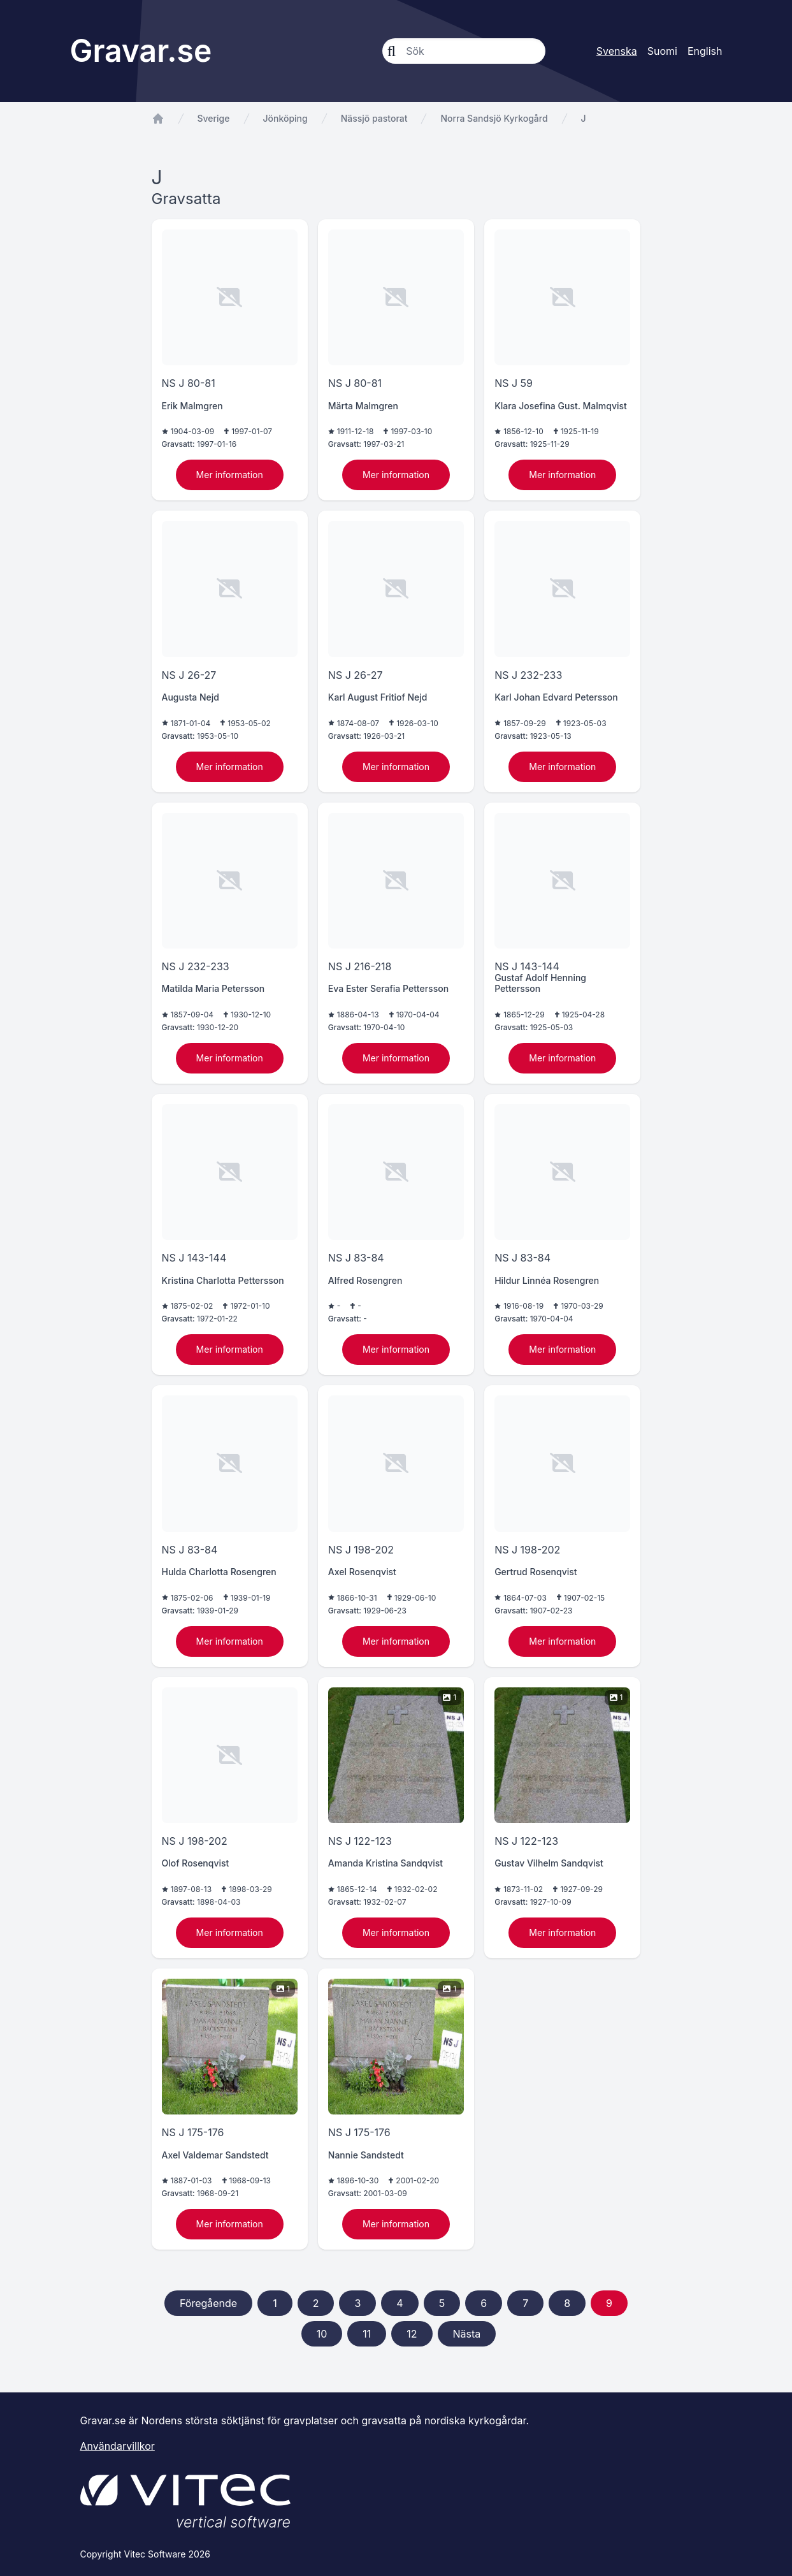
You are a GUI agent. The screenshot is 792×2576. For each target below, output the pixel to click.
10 (322, 2333)
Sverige (214, 118)
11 (367, 2333)
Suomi (662, 51)
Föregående (208, 2303)
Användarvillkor (117, 2446)
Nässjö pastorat (374, 118)
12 (412, 2333)
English (705, 51)
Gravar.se (141, 50)
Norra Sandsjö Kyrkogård (493, 118)
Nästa (467, 2333)
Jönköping (285, 118)
